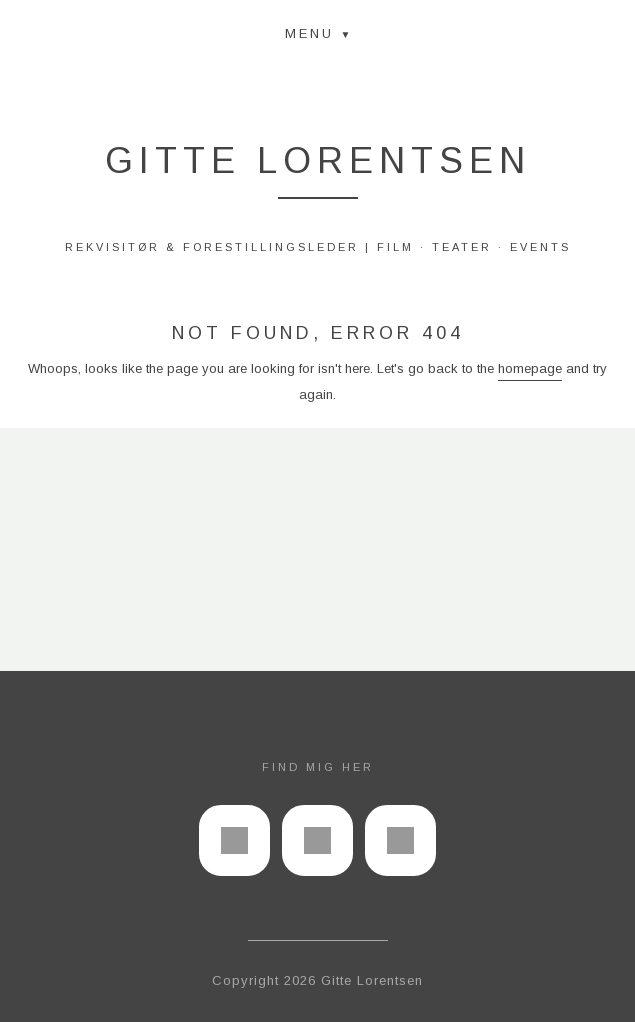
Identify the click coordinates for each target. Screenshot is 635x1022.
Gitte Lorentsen (318, 160)
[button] (318, 33)
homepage (530, 368)
